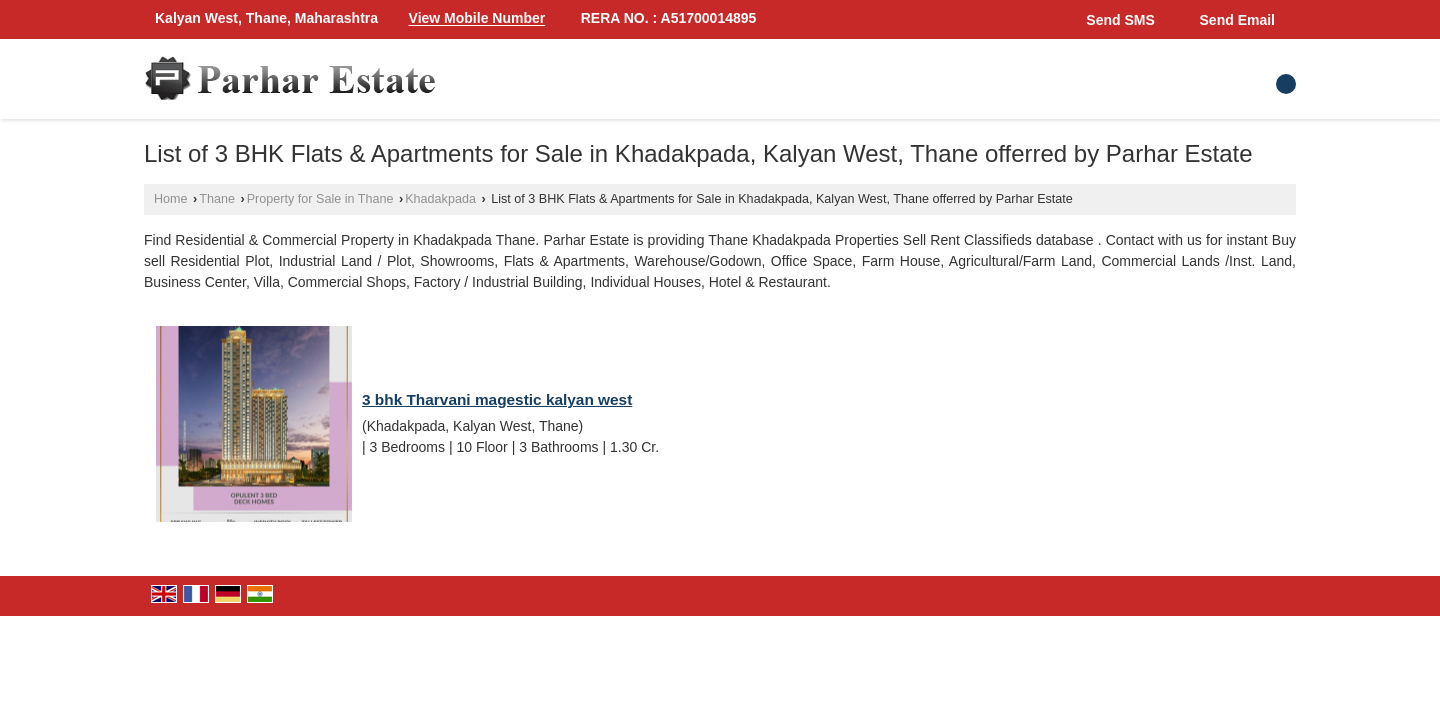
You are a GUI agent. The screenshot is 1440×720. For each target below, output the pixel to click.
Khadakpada (440, 199)
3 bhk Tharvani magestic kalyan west (497, 399)
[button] (477, 19)
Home (171, 199)
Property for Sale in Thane (320, 199)
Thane (217, 199)
